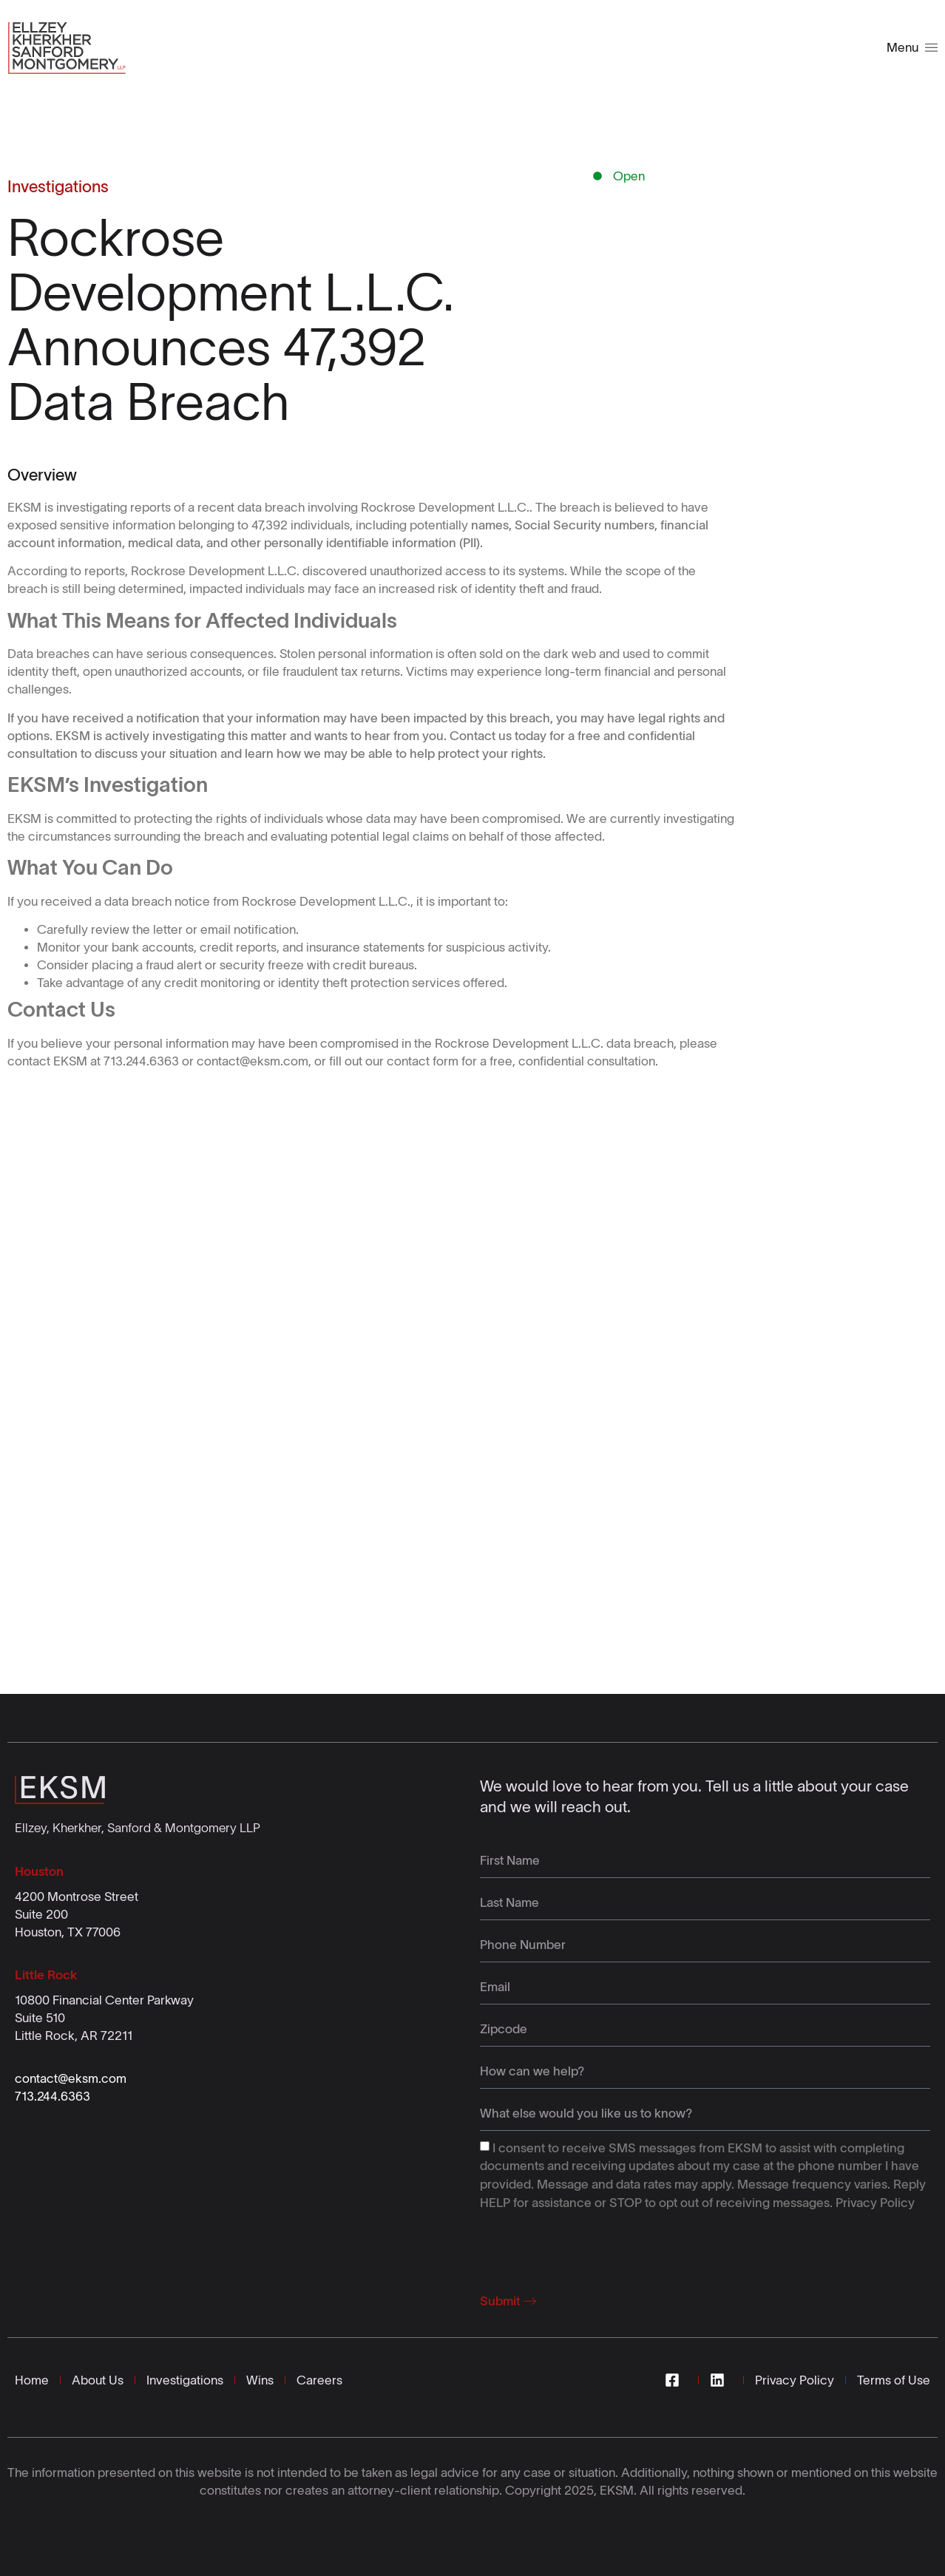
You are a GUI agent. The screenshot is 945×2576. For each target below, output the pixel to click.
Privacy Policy (875, 2202)
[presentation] (592, 2248)
